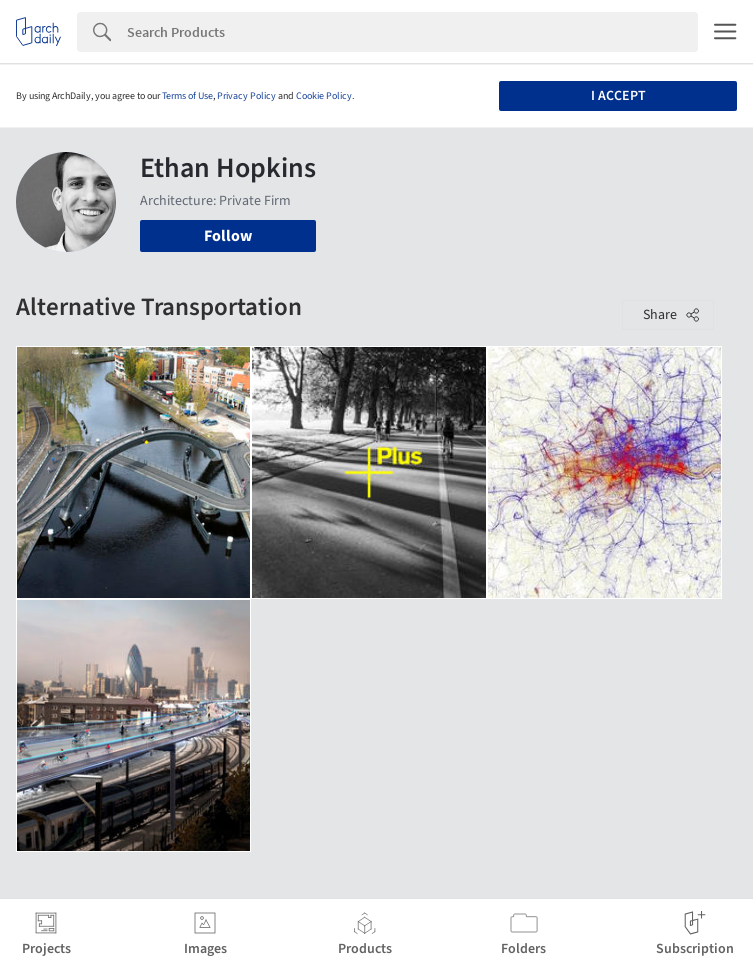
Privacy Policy (246, 96)
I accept (618, 96)
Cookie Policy (324, 96)
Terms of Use (187, 96)
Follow (228, 236)
